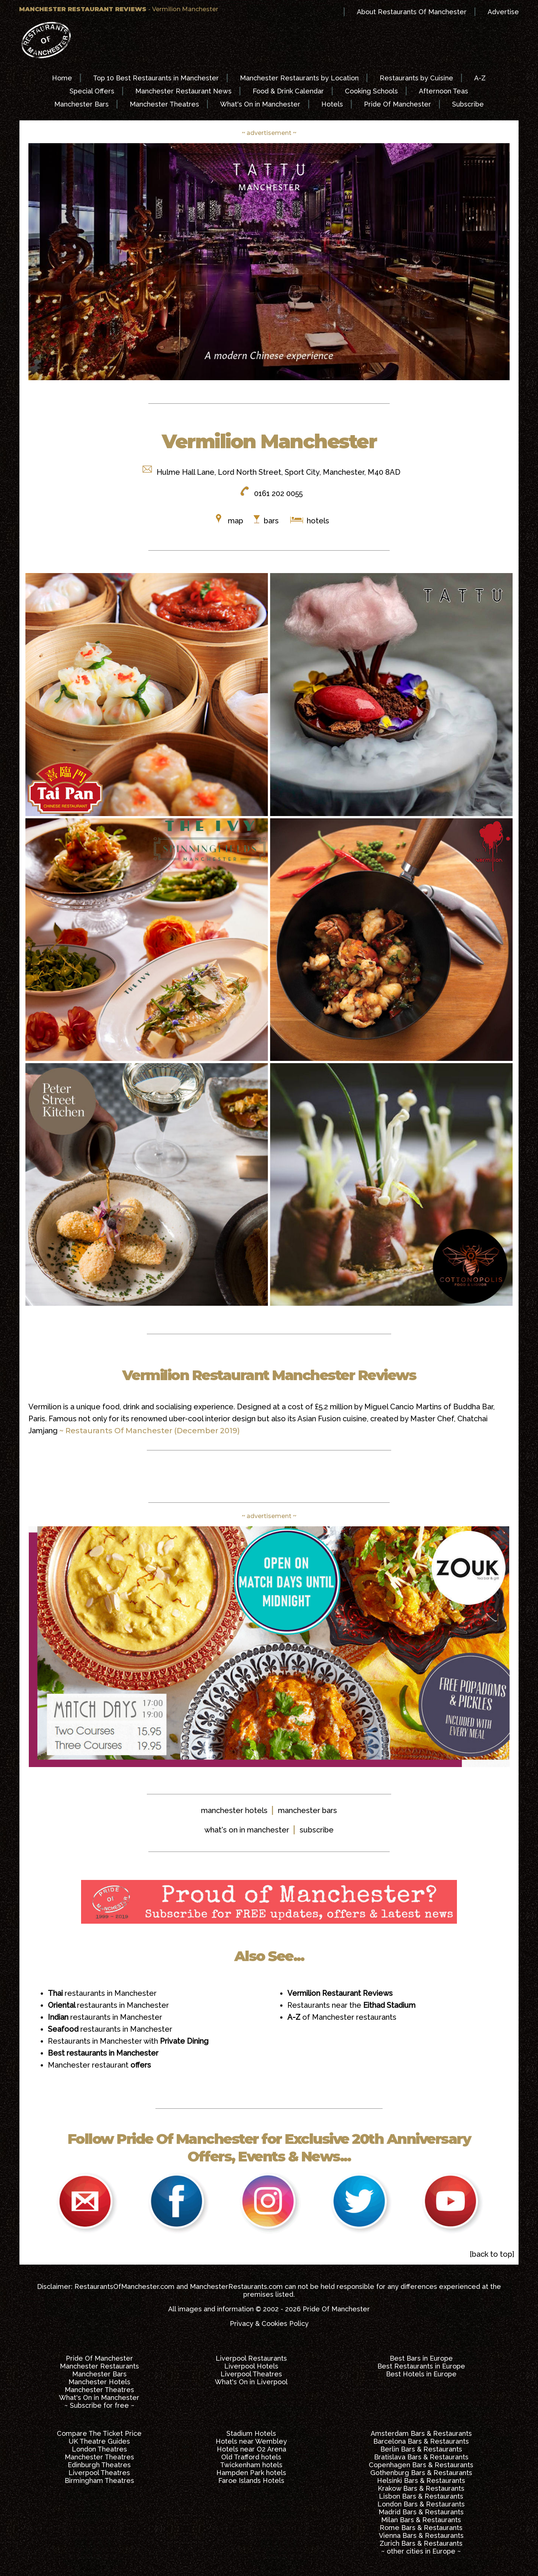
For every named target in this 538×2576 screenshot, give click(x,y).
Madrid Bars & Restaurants (421, 2512)
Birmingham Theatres (99, 2480)
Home (62, 78)
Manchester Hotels (99, 2382)
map (235, 520)
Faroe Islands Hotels (251, 2480)
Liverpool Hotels (251, 2366)
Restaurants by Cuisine (416, 78)
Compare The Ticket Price (99, 2433)
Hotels (332, 104)
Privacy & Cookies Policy (269, 2323)
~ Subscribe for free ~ (99, 2405)
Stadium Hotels (251, 2433)
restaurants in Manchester (102, 1993)
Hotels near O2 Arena (251, 2449)
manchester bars (307, 1810)
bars (271, 520)
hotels (317, 520)
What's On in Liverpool (251, 2382)
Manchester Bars (81, 104)
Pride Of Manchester (397, 104)
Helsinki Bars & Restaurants (421, 2480)
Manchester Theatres (164, 104)
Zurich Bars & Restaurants (421, 2543)
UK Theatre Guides (99, 2441)
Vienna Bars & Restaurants (421, 2535)
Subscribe (468, 104)
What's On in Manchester (260, 104)
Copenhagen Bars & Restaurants (421, 2465)
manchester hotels (234, 1810)
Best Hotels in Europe (421, 2374)
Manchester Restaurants (99, 2366)
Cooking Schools (371, 91)
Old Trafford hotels (251, 2457)
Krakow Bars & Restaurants (421, 2488)
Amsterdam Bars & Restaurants (421, 2433)
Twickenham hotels (251, 2465)
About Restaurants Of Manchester (412, 12)
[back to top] (492, 2254)
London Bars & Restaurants (421, 2504)
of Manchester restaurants (341, 2017)
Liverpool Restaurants (251, 2358)
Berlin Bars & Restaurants (421, 2449)
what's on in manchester (246, 1829)
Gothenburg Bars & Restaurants (421, 2473)
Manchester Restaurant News (183, 91)
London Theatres (99, 2449)
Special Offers (91, 91)
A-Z (480, 78)
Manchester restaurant (99, 2065)
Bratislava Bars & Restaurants (421, 2457)
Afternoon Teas (443, 91)
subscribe (317, 1829)
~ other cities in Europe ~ (421, 2551)
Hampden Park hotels (251, 2473)
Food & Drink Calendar (288, 91)
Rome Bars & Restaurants (421, 2528)
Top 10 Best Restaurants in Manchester (156, 78)
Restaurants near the (351, 2005)
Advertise (503, 12)
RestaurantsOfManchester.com (124, 2286)
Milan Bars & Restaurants (421, 2520)
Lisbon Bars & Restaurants (421, 2496)
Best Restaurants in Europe (421, 2366)
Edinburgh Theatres (99, 2465)
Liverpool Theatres (251, 2374)
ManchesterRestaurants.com (236, 2286)
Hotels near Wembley (251, 2441)
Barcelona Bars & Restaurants (421, 2441)
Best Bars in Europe (421, 2358)
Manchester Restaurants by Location (299, 78)
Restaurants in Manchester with (128, 2041)
